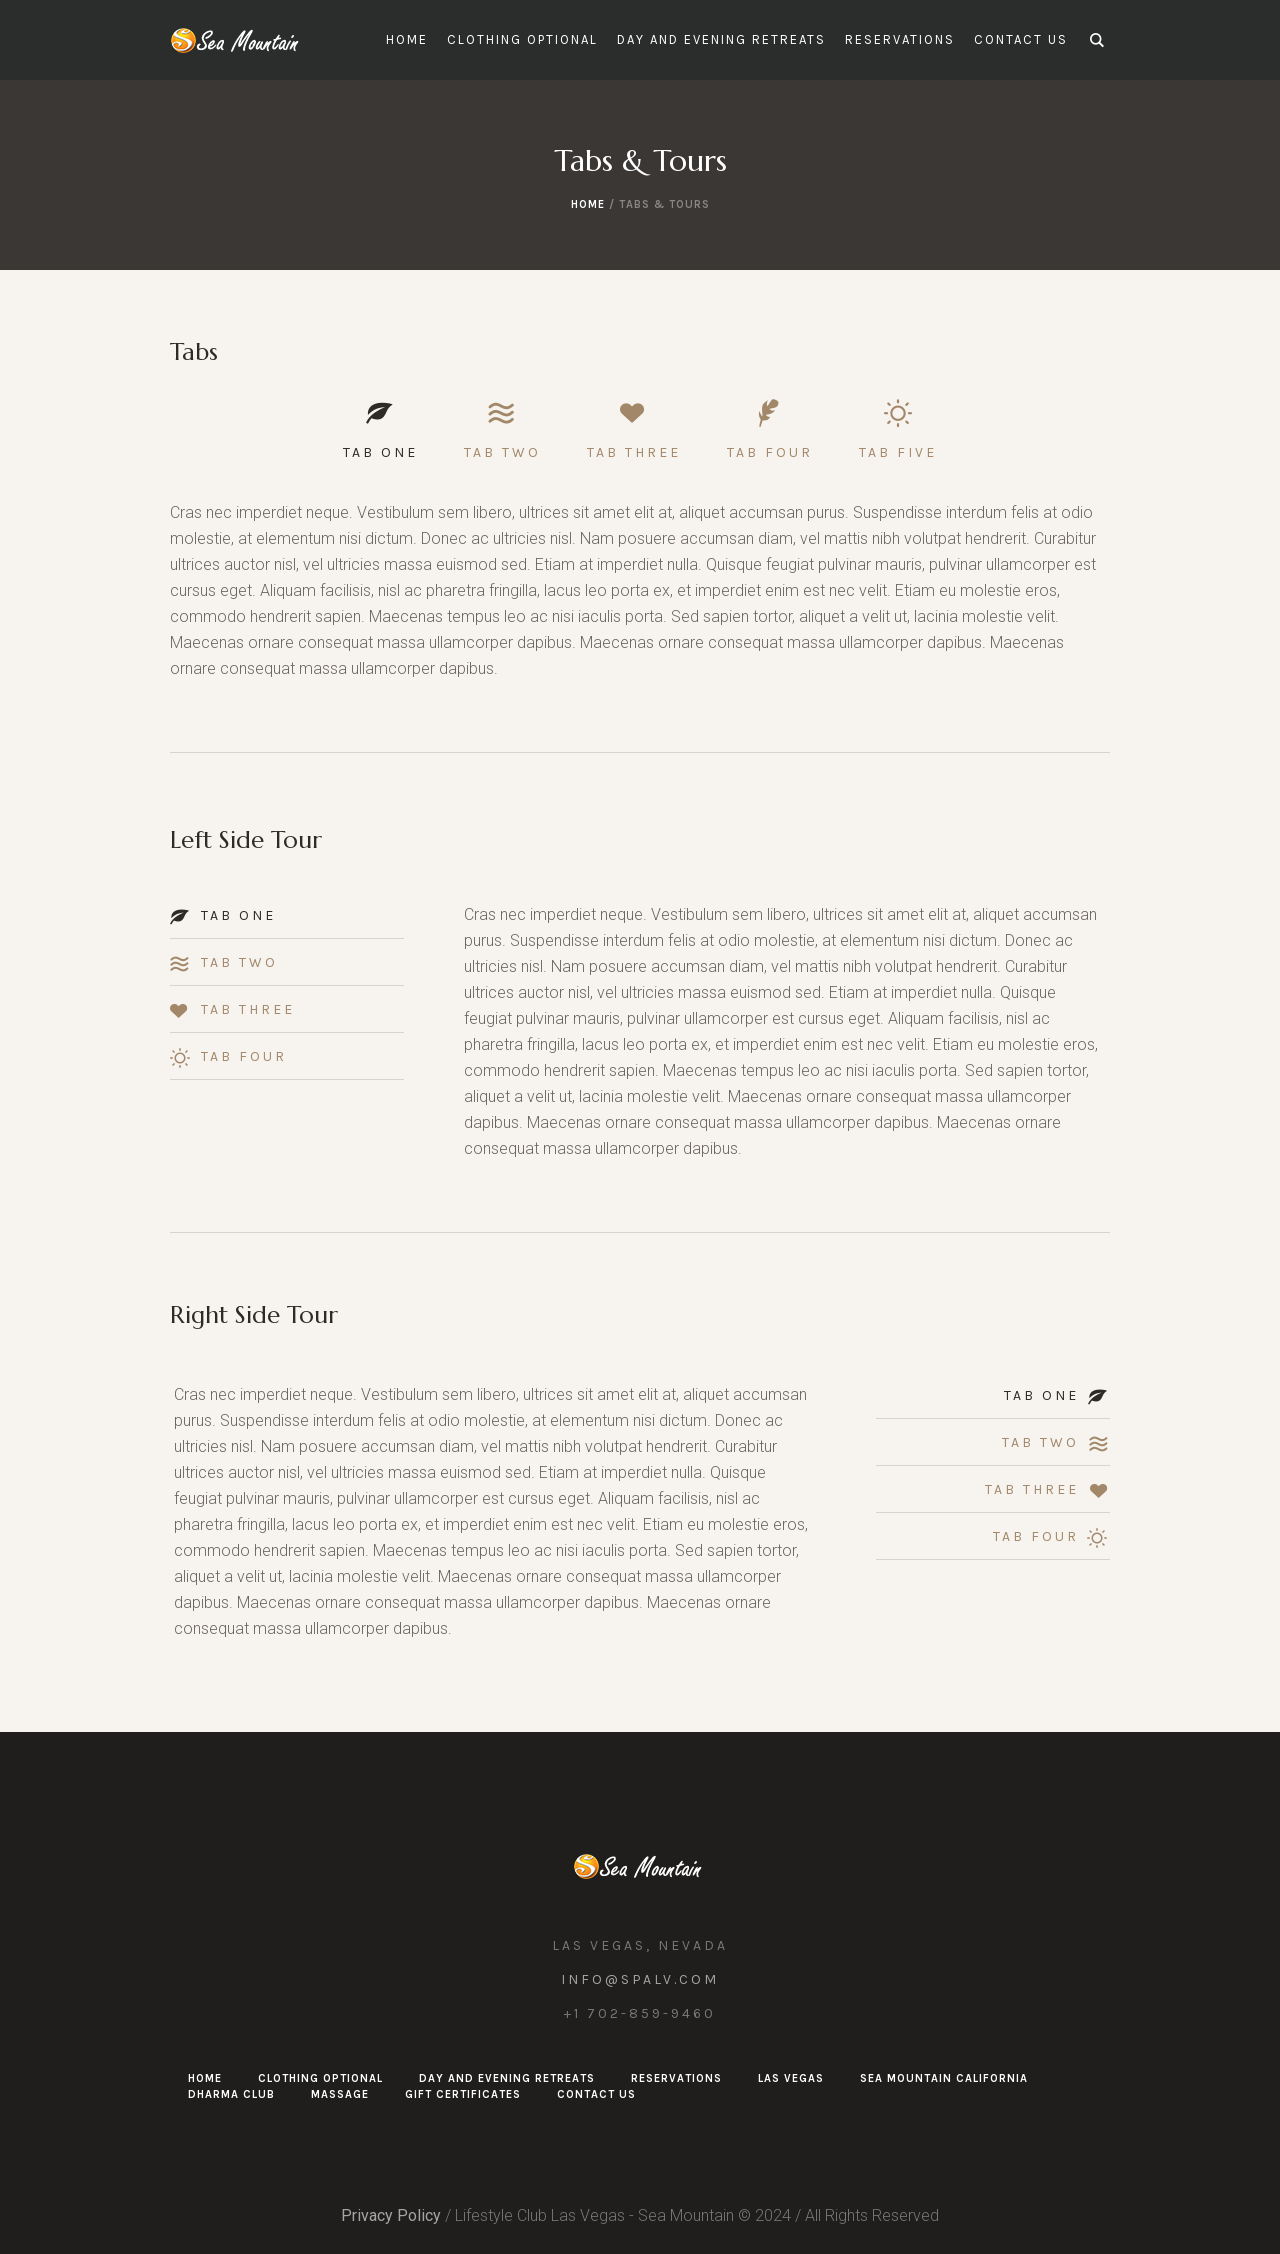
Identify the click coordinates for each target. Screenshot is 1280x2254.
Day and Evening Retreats (507, 2078)
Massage (340, 2094)
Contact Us (596, 2094)
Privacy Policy (391, 2215)
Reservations (676, 2078)
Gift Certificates (463, 2094)
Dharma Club (231, 2094)
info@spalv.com (640, 1979)
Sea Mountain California (944, 2078)
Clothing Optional (320, 2078)
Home (588, 204)
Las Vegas (791, 2078)
